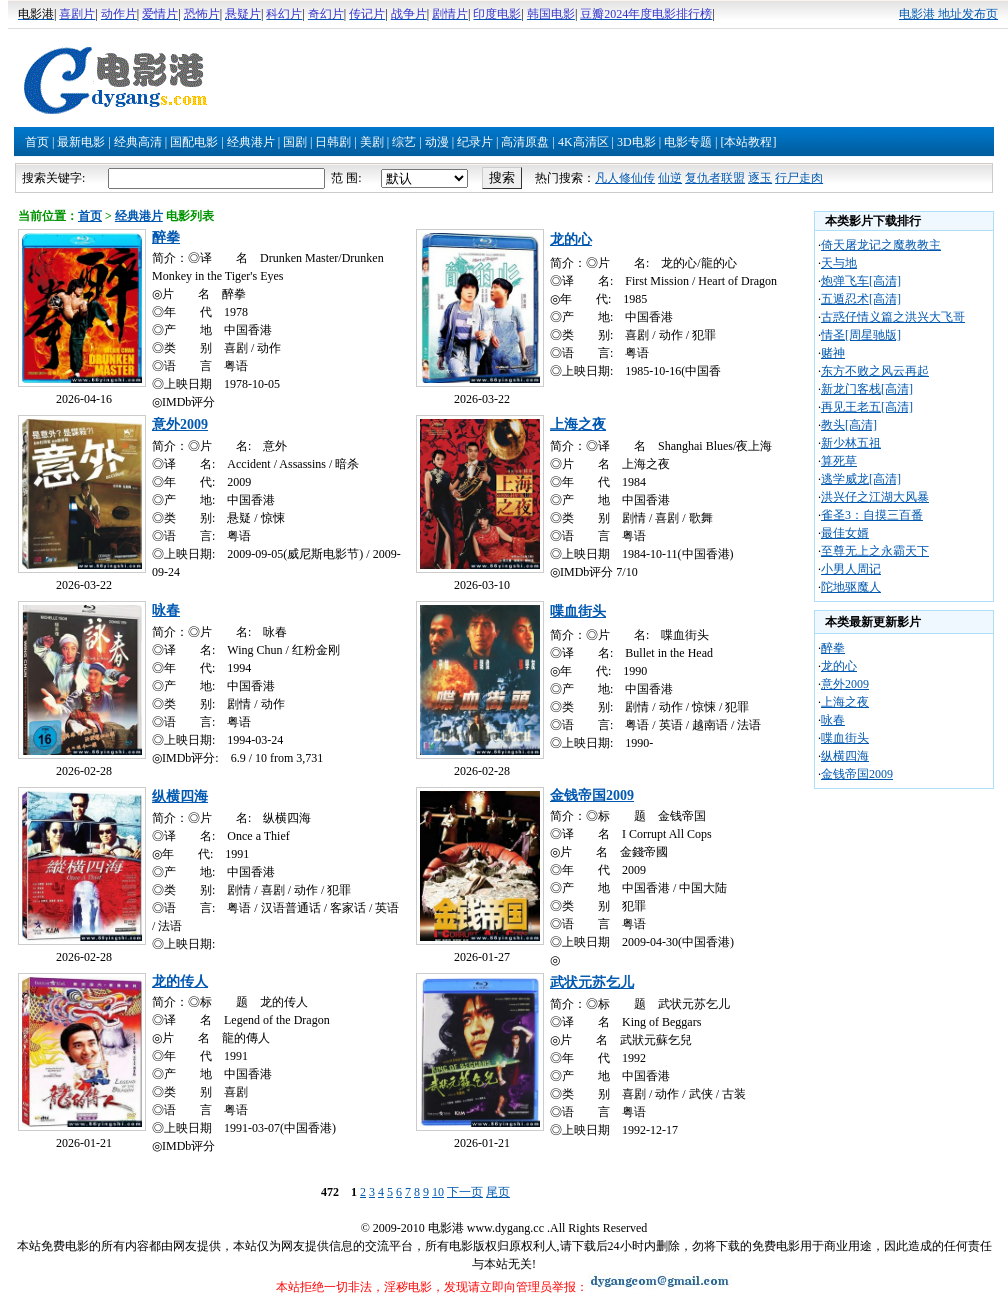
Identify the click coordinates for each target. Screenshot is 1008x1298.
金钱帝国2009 (592, 795)
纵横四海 (180, 796)
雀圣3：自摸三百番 (872, 515)
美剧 (372, 142)
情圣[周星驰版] (861, 335)
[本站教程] (748, 142)
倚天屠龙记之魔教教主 (881, 245)
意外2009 (180, 424)
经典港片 (251, 142)
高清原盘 (525, 142)
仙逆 (670, 178)
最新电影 (81, 142)
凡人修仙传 (625, 178)
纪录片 (475, 142)
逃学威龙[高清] (861, 479)
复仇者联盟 (715, 178)
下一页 (465, 1192)
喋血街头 (578, 611)
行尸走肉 (799, 178)
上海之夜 (578, 424)
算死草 (839, 461)
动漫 (437, 142)
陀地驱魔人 (851, 587)
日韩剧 (333, 142)
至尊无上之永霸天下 (875, 551)
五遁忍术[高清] (861, 299)
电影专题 (688, 142)
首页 (37, 142)
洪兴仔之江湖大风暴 (875, 497)
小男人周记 (851, 569)
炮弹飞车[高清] (861, 281)
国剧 (295, 142)
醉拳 (166, 237)
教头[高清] (849, 425)
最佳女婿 (845, 533)
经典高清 (138, 142)
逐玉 (760, 178)
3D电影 (636, 142)
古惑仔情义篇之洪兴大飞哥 (893, 317)
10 (438, 1192)
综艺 (404, 142)
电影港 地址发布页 (948, 14)
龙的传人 (180, 981)
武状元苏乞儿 (592, 982)
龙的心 (571, 239)
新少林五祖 (851, 443)
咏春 (166, 610)
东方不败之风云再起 (875, 371)
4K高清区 (583, 142)
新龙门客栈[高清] (867, 389)
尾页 (498, 1192)
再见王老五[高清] (867, 407)
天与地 (839, 263)
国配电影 (194, 142)
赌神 (833, 353)
